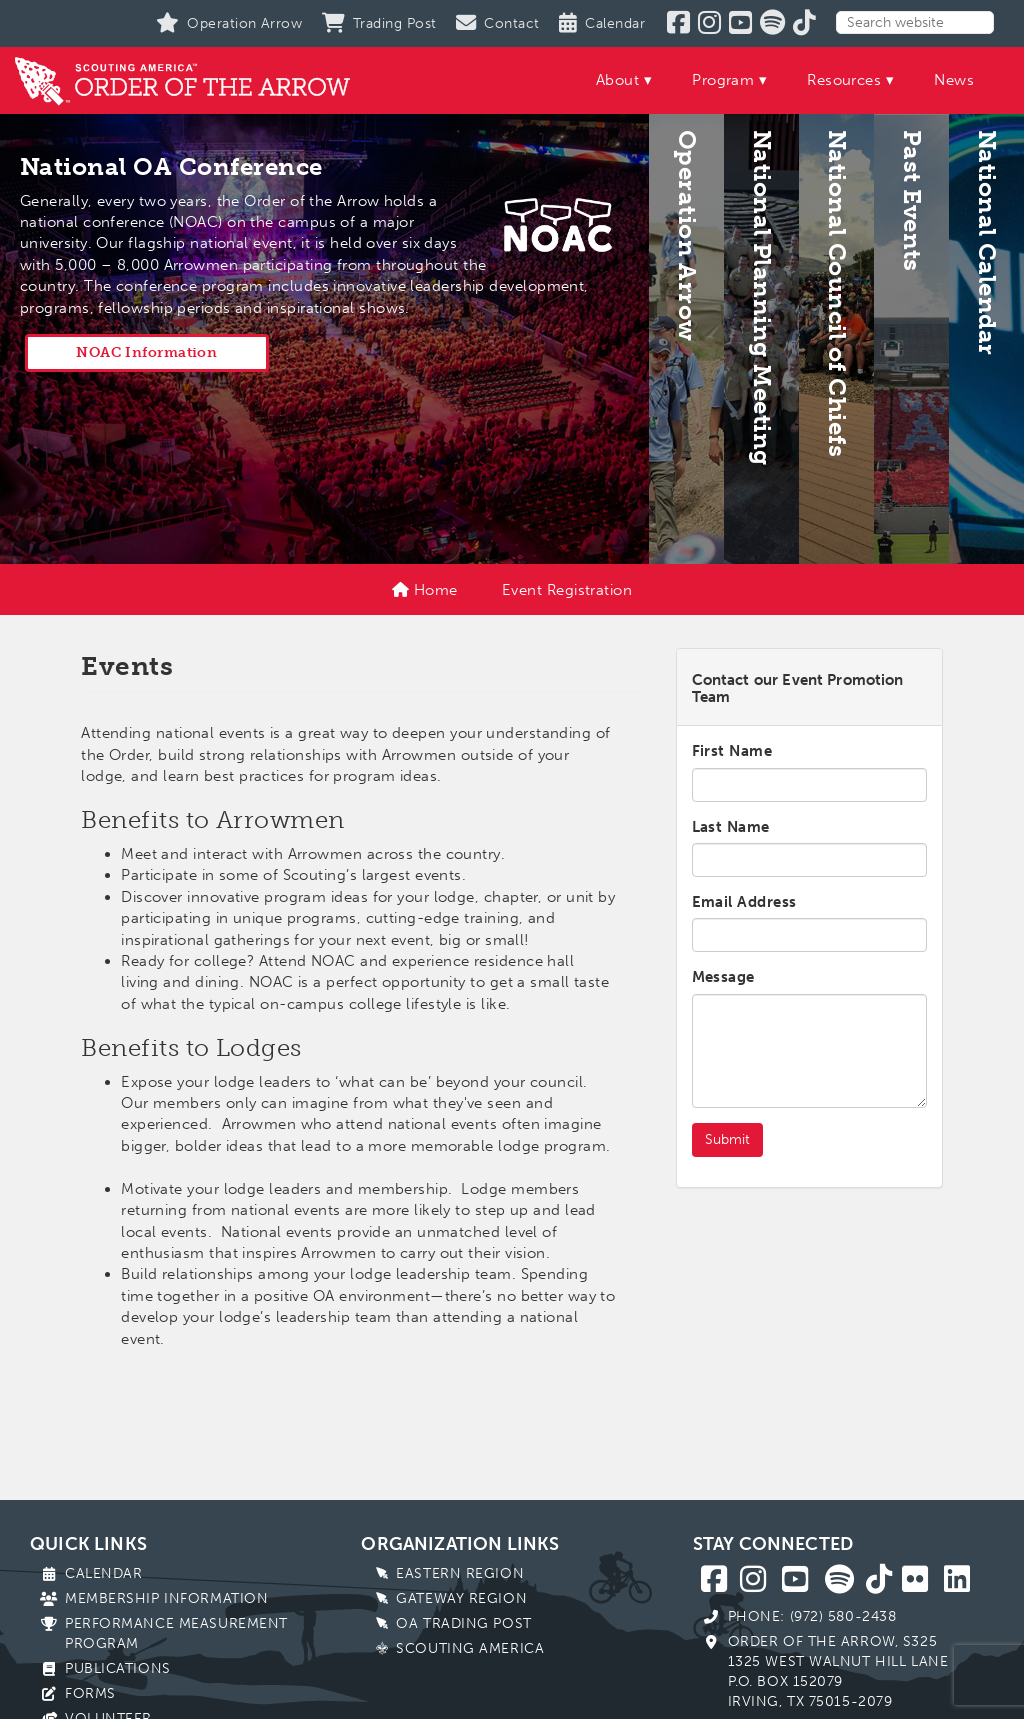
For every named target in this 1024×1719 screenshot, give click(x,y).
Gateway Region (461, 1598)
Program (723, 80)
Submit (727, 1139)
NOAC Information (146, 352)
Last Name (731, 827)
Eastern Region (460, 1573)
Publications (118, 1668)
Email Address (744, 902)
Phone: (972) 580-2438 (812, 1616)
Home (425, 590)
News (954, 80)
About (617, 80)
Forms (90, 1693)
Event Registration (567, 590)
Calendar (103, 1573)
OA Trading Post (463, 1623)
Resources (844, 80)
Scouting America (470, 1648)
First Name (732, 751)
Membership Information (166, 1598)
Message (723, 977)
